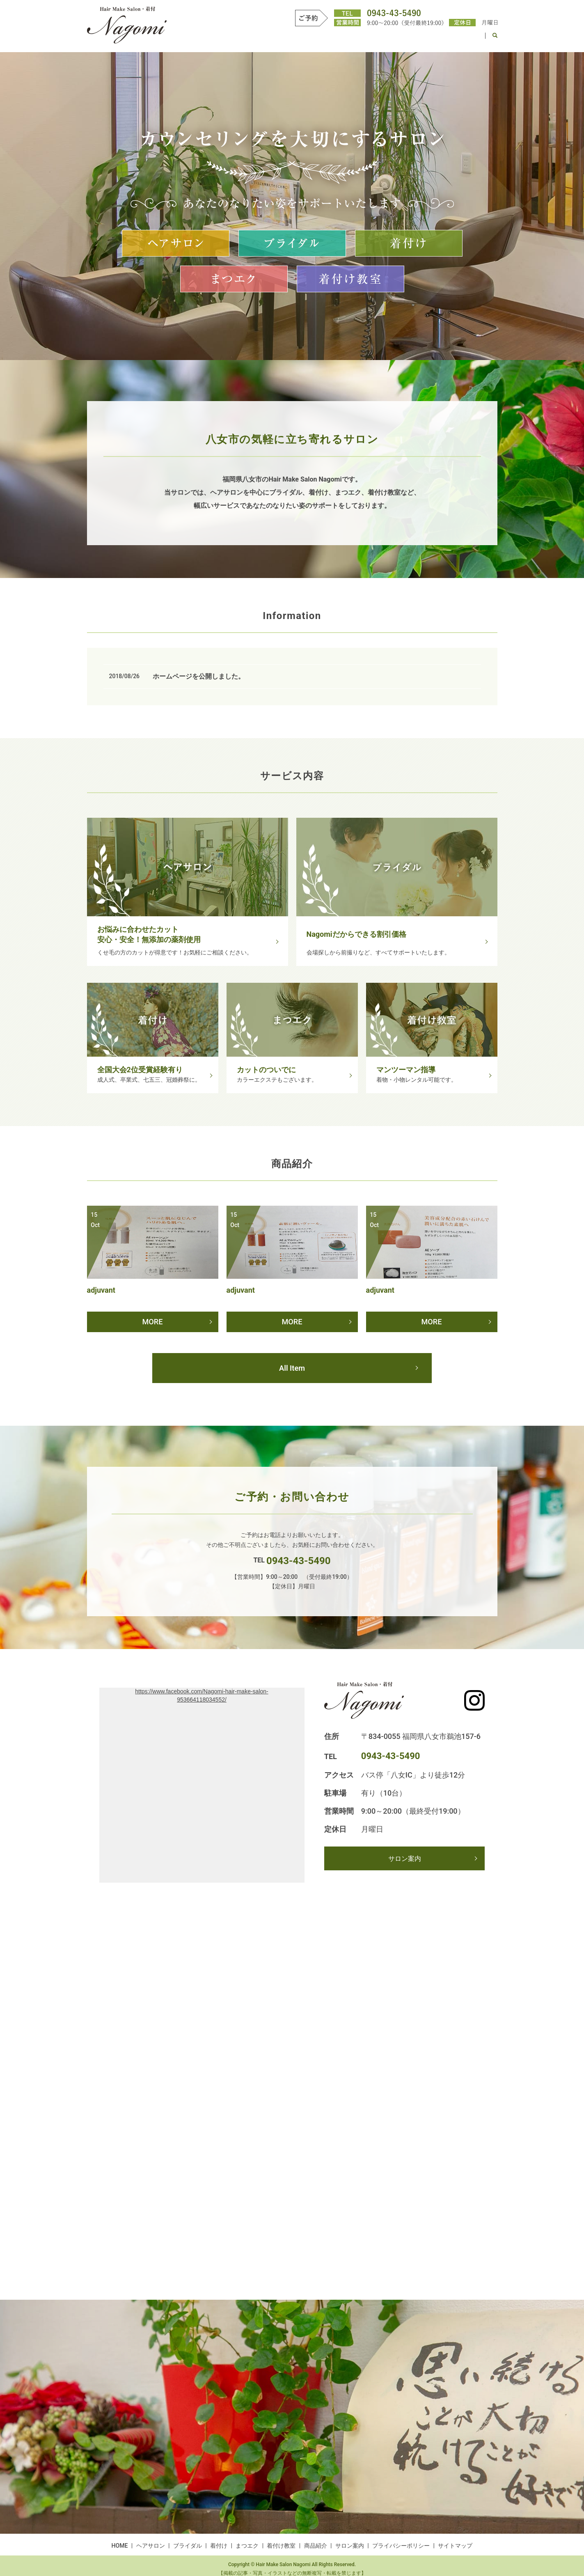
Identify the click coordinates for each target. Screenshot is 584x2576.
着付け (321, 39)
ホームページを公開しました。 (199, 676)
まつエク (352, 39)
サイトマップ (455, 2548)
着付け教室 (390, 39)
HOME (212, 39)
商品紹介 (427, 39)
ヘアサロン (246, 39)
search (494, 39)
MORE (152, 1320)
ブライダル (287, 39)
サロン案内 (465, 39)
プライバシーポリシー (401, 2548)
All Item (292, 1370)
